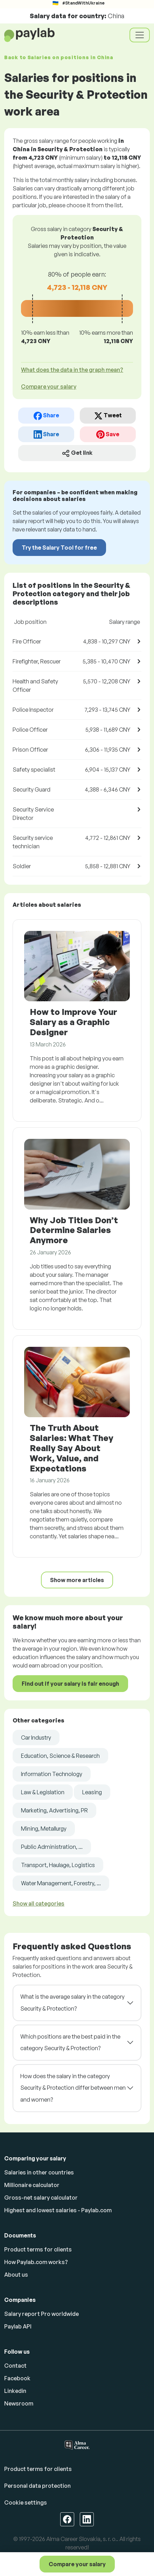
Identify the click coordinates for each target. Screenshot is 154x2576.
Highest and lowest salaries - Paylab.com (58, 2210)
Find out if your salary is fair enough (70, 1683)
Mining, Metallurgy (43, 1828)
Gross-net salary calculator (41, 2197)
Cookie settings (25, 2502)
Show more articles (77, 1579)
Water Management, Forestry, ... (61, 1883)
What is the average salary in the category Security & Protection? (72, 2002)
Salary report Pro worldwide (41, 2313)
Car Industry (36, 1737)
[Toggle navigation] (140, 35)
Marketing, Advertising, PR (54, 1810)
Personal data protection (37, 2485)
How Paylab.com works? (36, 2261)
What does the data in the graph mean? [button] (72, 369)
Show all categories (38, 1903)
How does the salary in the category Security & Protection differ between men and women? (73, 2088)
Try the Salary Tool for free (59, 547)
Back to (58, 57)
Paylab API (17, 2326)
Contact (15, 2365)
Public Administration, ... (52, 1846)
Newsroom (18, 2403)
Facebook (17, 2378)
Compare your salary (77, 2564)
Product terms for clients (38, 2249)
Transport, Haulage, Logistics (58, 1864)
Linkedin (15, 2390)
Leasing (92, 1792)
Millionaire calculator (31, 2184)
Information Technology (51, 1773)
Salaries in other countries (39, 2172)
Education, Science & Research (60, 1755)
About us (16, 2274)
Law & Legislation (42, 1792)
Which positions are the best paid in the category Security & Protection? (70, 2042)
